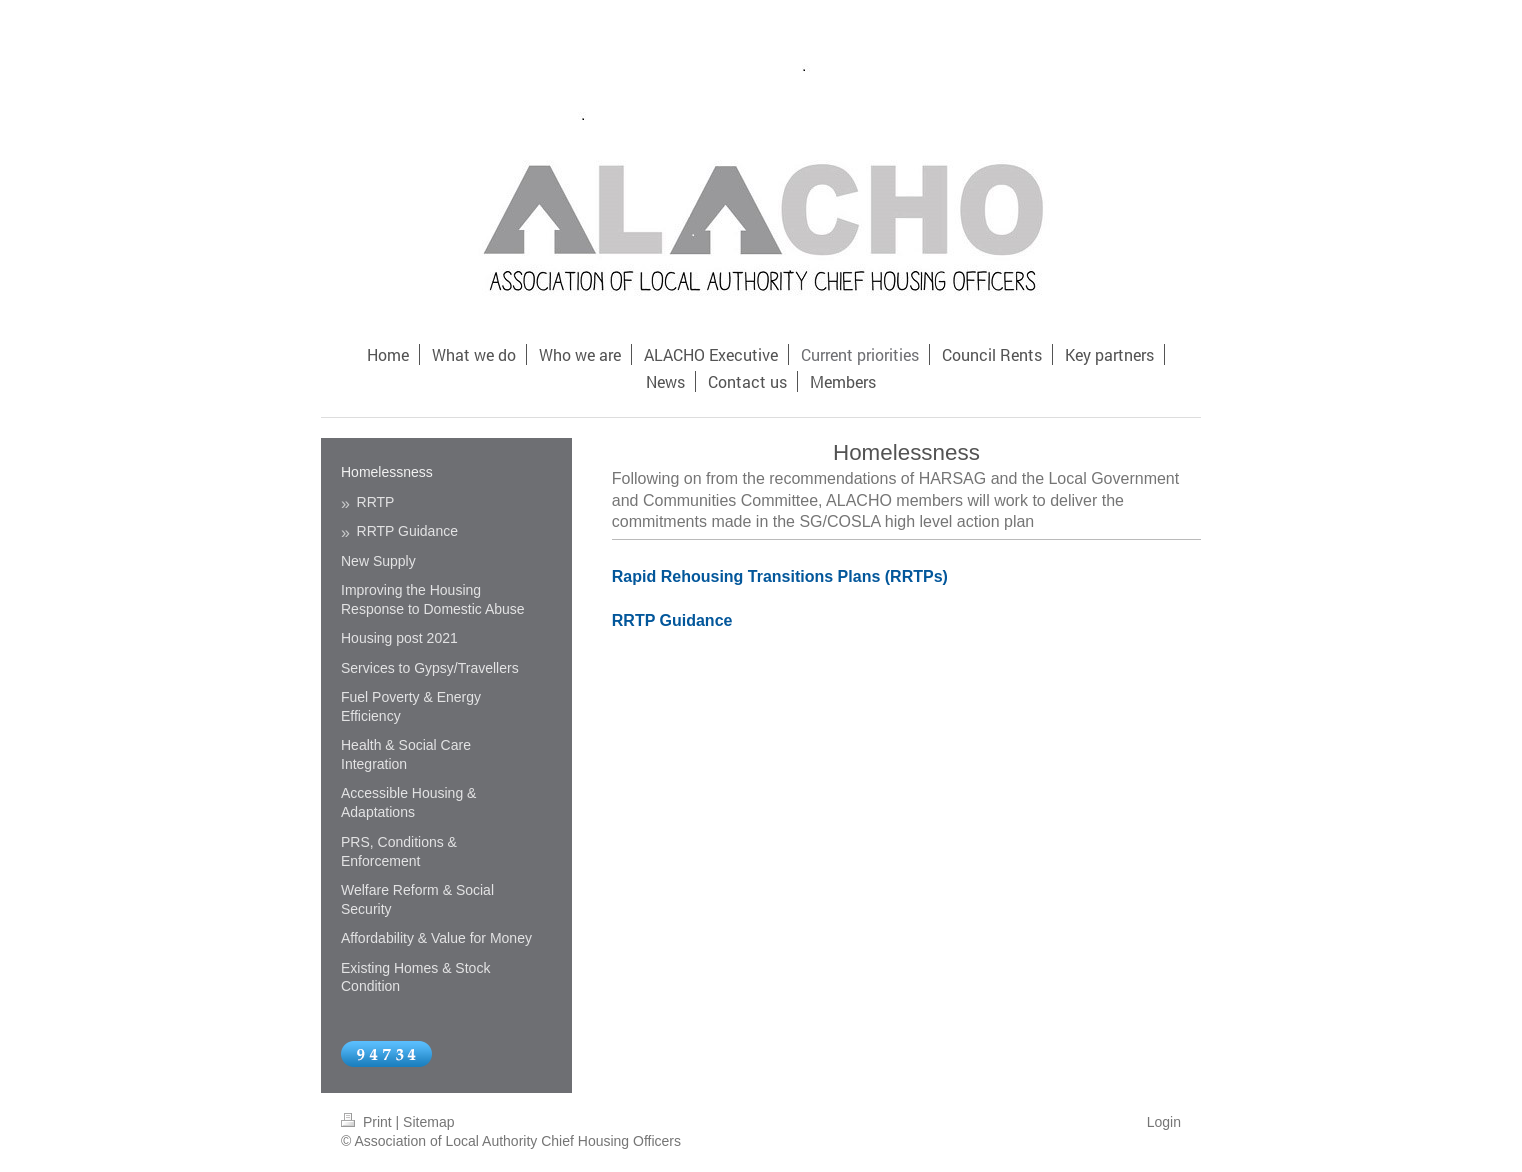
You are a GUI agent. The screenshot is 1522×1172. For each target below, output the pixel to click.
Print (368, 1122)
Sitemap (428, 1122)
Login (1164, 1122)
